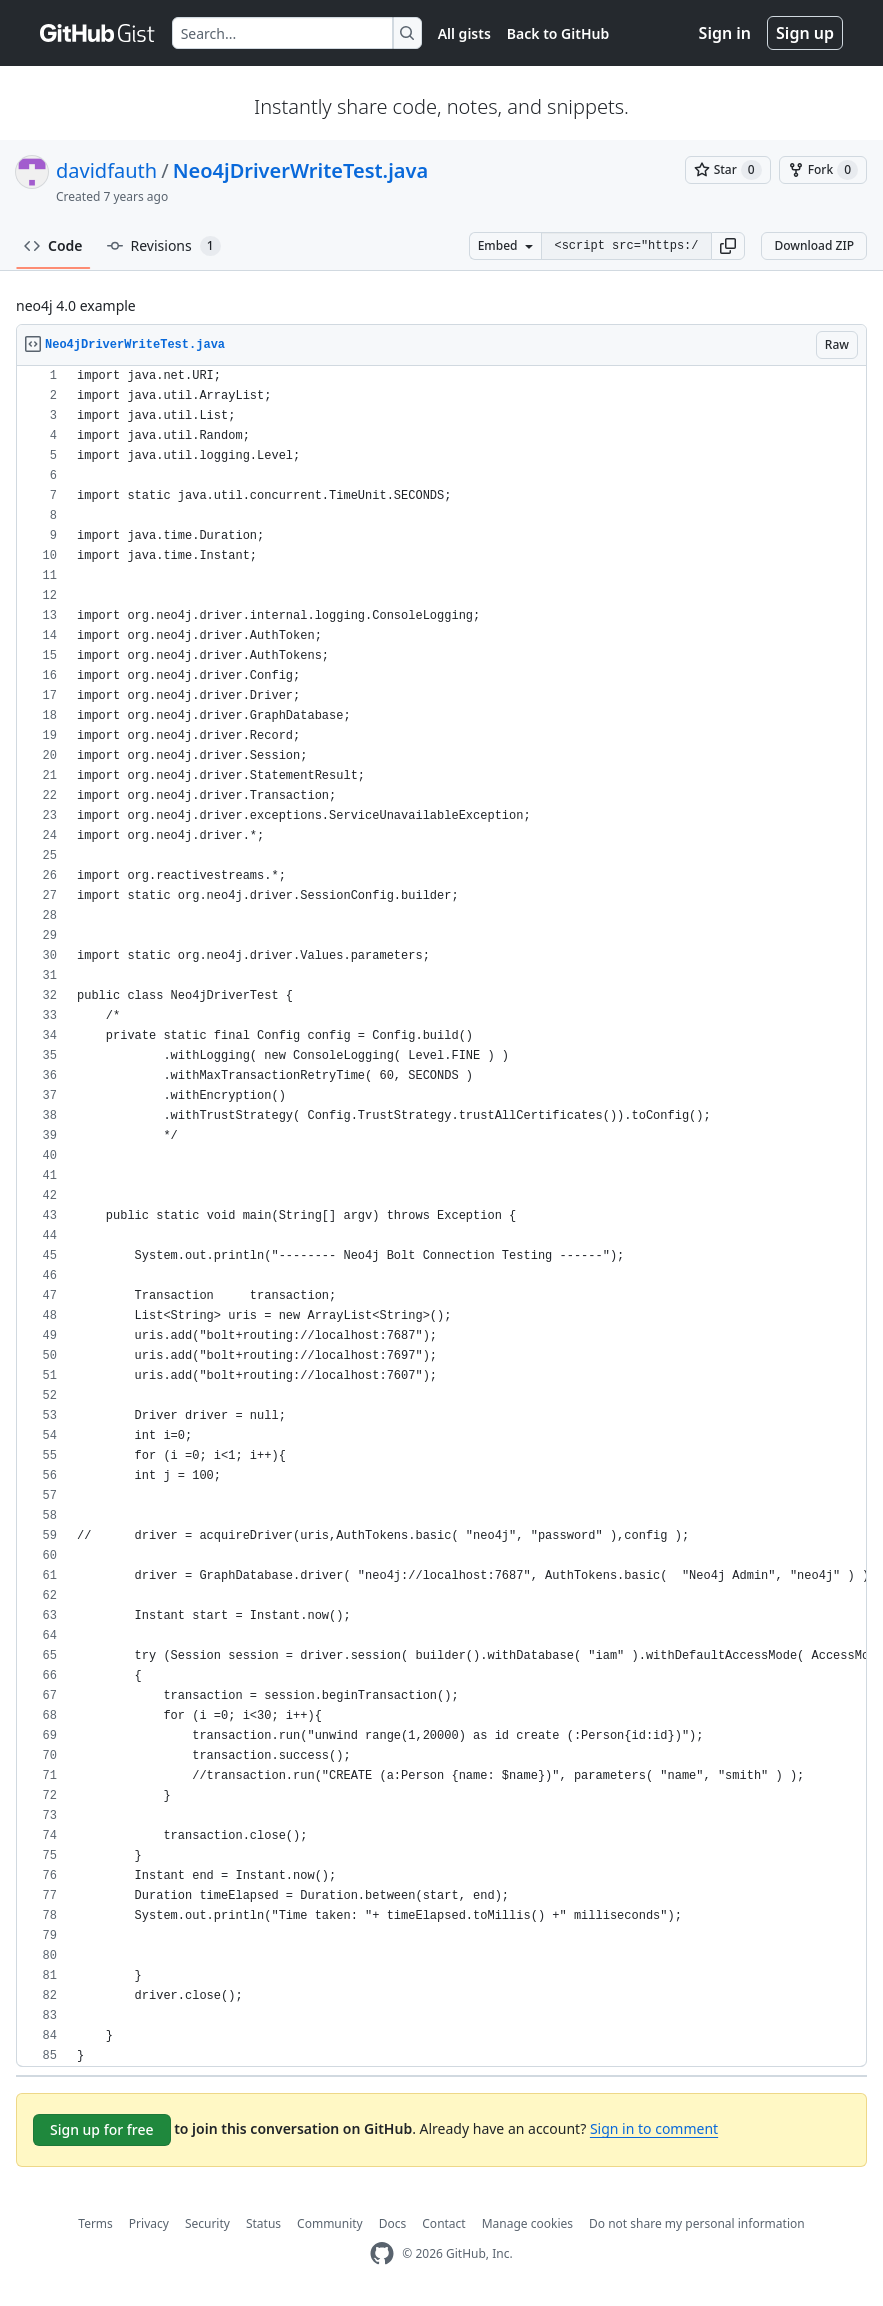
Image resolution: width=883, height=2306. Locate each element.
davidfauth (106, 170)
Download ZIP (814, 245)
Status (263, 2223)
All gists (464, 33)
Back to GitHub (558, 33)
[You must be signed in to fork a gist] (823, 170)
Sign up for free (102, 2129)
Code (53, 245)
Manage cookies (527, 2223)
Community (330, 2223)
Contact (443, 2223)
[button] (728, 246)
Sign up (805, 33)
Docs (393, 2223)
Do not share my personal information (697, 2223)
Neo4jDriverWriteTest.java (301, 170)
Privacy (149, 2223)
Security (207, 2223)
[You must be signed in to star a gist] (728, 170)
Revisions (164, 246)
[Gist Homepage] (98, 33)
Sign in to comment (654, 2128)
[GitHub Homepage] (382, 2253)
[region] (441, 1216)
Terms (95, 2223)
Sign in (725, 33)
